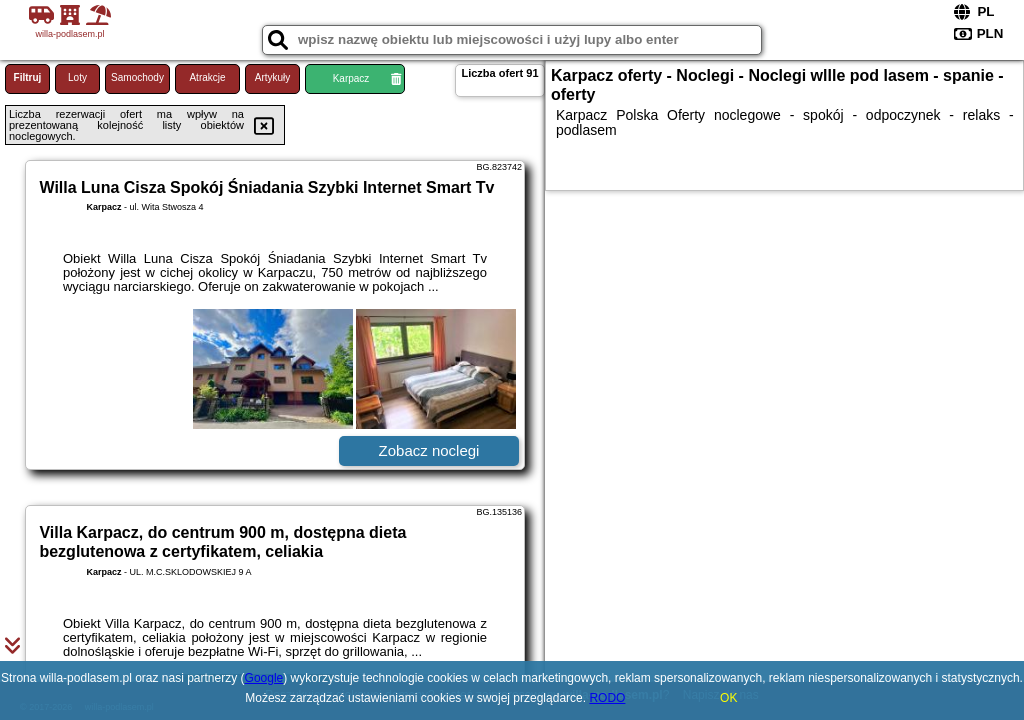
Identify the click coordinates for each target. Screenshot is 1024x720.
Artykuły (273, 77)
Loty (77, 77)
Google (264, 678)
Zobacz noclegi (429, 450)
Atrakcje (207, 77)
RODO (607, 698)
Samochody (137, 77)
